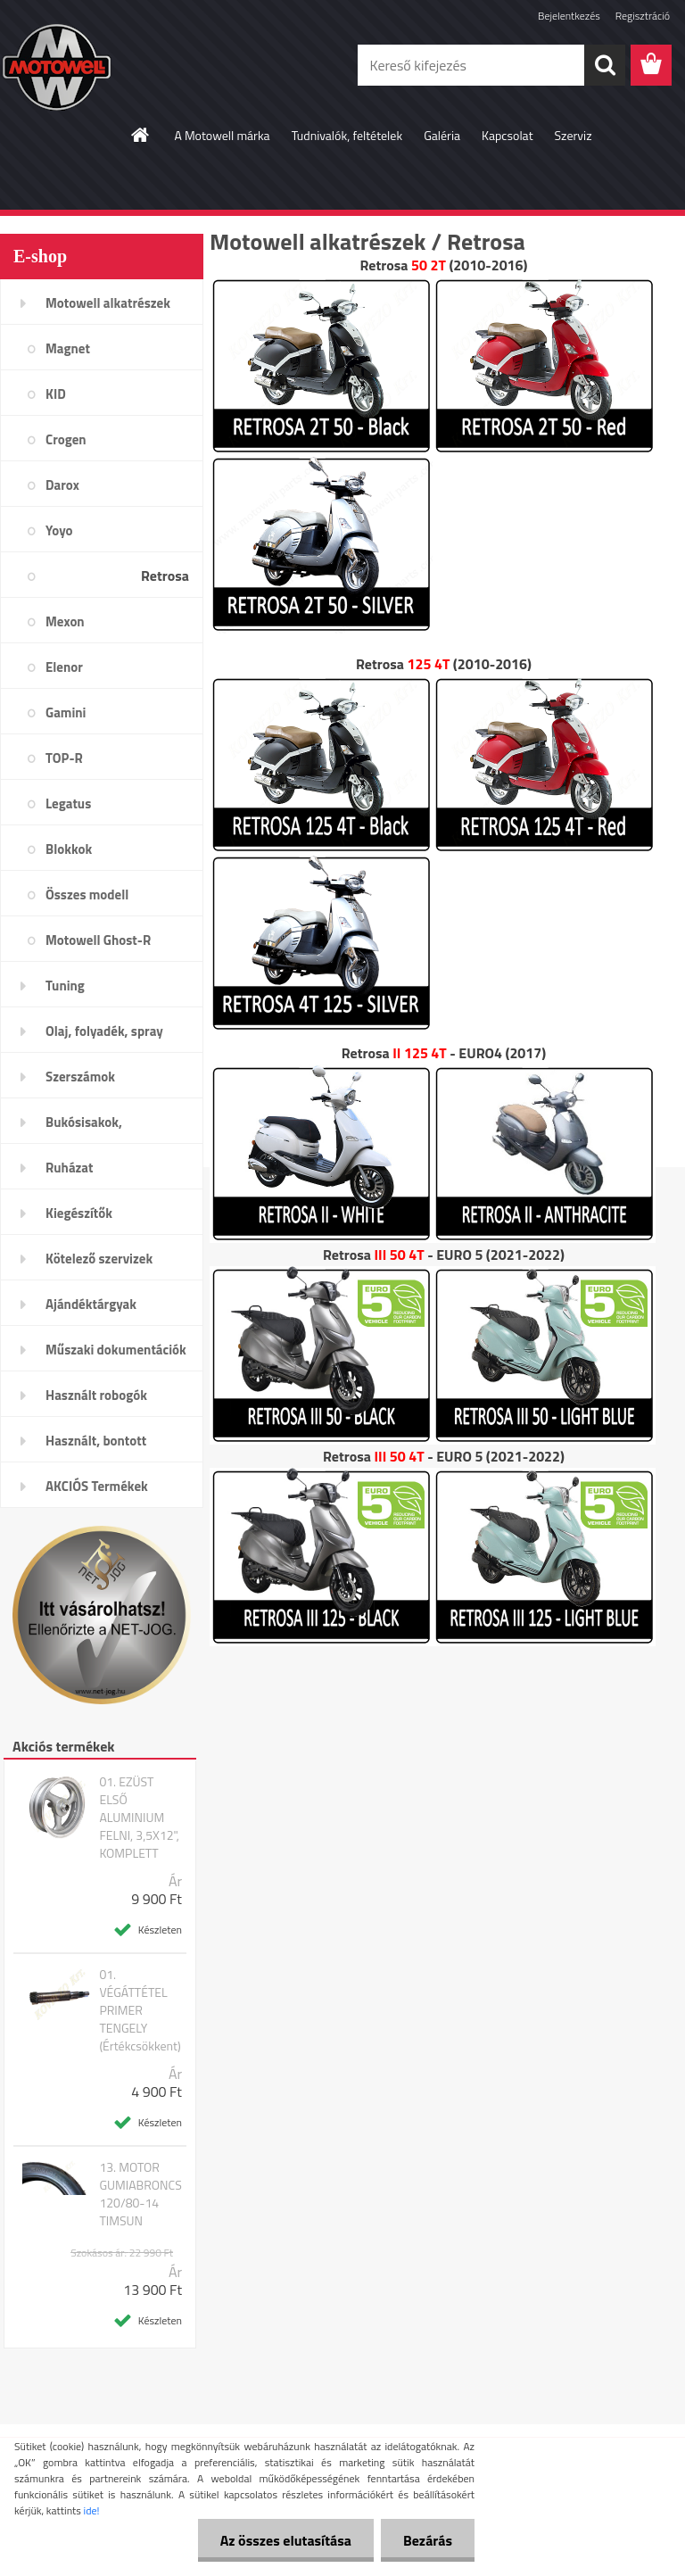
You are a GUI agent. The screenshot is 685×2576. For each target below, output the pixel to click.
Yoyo (59, 530)
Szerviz (573, 135)
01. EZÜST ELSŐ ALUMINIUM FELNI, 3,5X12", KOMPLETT (139, 1817)
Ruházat (69, 1167)
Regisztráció (642, 15)
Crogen (66, 439)
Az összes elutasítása (285, 2540)
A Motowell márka (221, 135)
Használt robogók (96, 1395)
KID (55, 394)
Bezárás (427, 2540)
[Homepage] (141, 134)
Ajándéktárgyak (90, 1304)
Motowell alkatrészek (107, 303)
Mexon (65, 621)
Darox (62, 485)
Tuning (65, 985)
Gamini (65, 712)
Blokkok (68, 849)
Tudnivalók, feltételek (347, 135)
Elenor (64, 667)
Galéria (442, 135)
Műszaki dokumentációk (115, 1349)
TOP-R (64, 758)
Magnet (67, 348)
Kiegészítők (78, 1213)
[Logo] (122, 66)
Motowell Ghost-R (98, 940)
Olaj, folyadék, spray (104, 1031)
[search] (604, 65)
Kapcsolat (507, 135)
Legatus (68, 803)
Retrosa (165, 575)
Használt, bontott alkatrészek (95, 1446)
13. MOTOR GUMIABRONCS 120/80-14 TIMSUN (140, 2194)
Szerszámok (80, 1076)
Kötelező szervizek (99, 1258)
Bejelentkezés (569, 15)
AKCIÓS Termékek (96, 1486)
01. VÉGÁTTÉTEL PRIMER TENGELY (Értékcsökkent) (139, 2010)
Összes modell (86, 894)
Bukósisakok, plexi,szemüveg (90, 1128)
